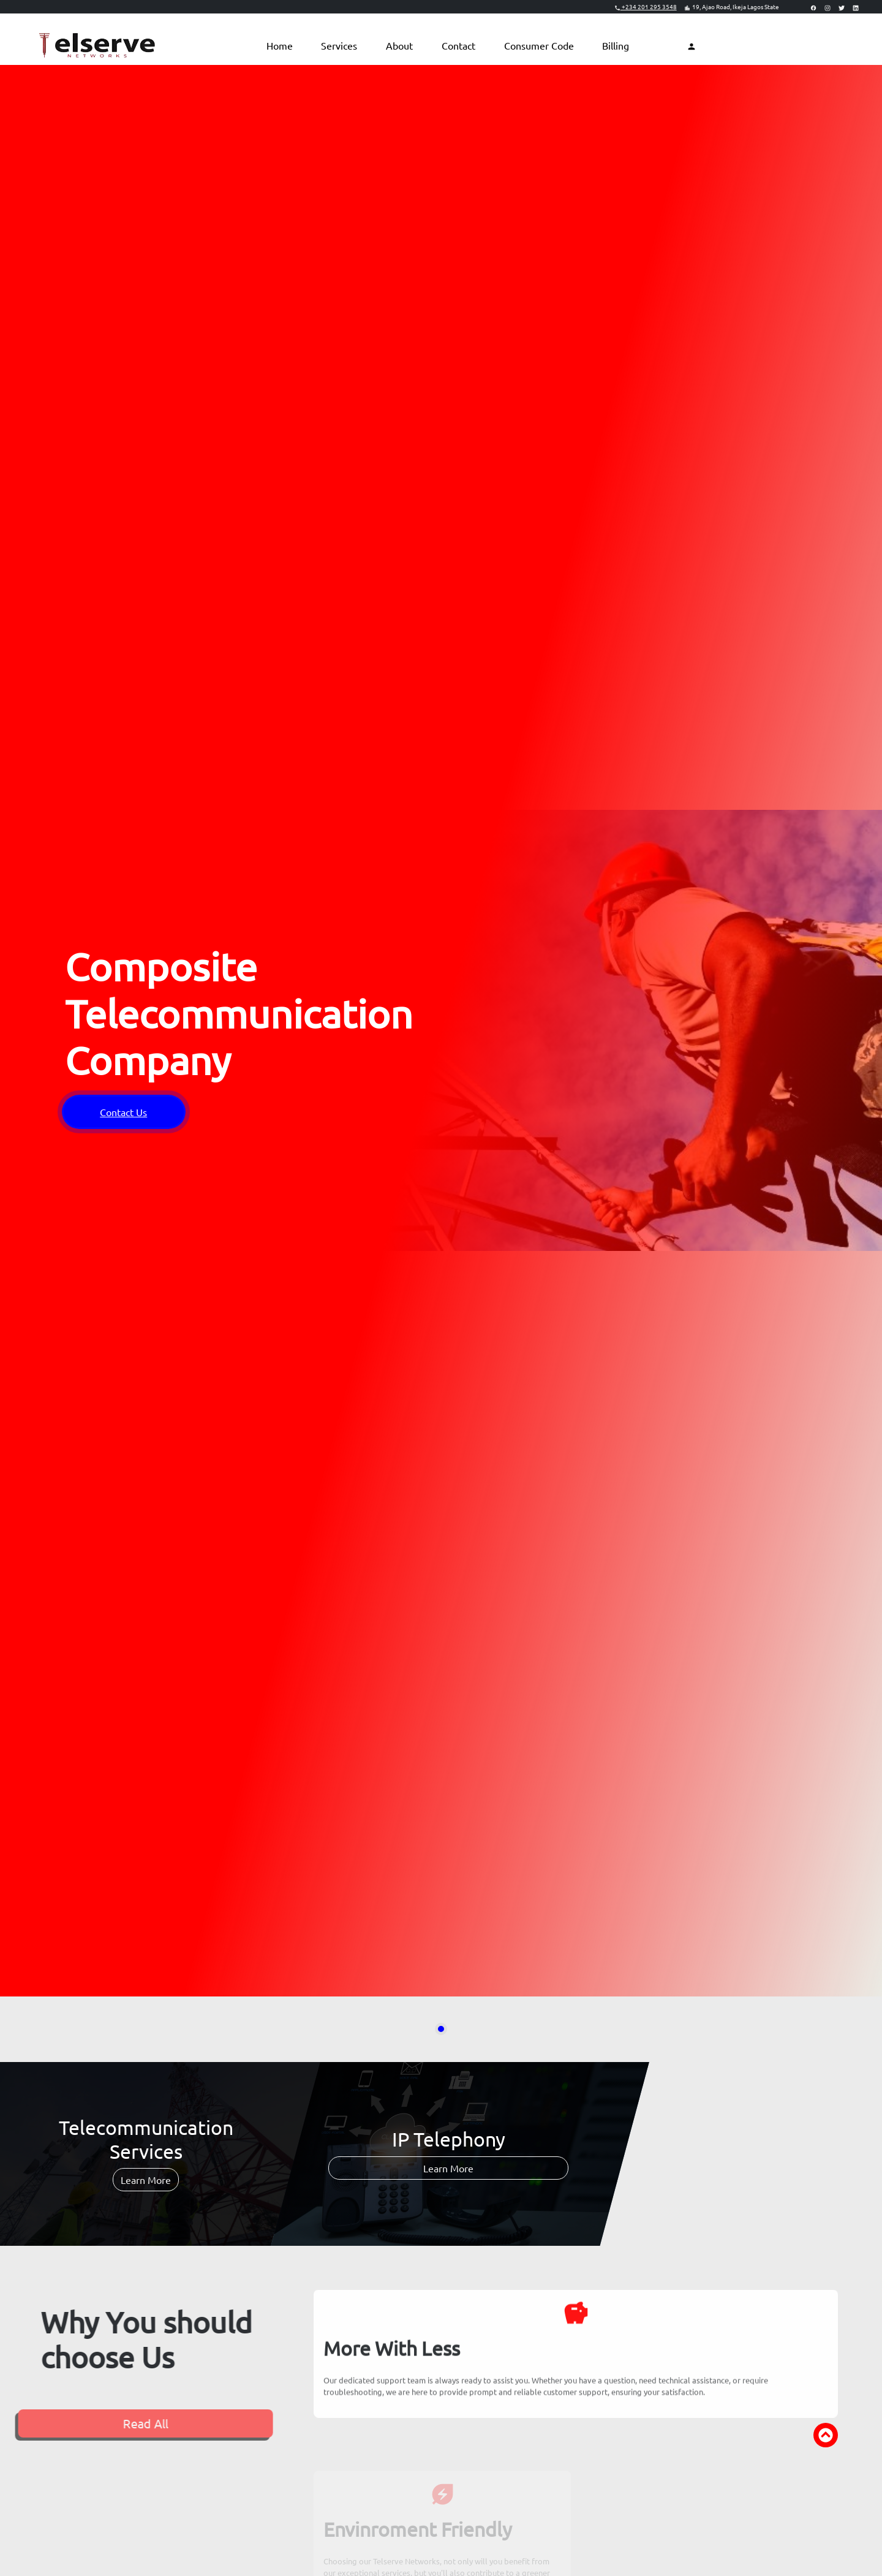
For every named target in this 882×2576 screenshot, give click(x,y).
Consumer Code (539, 45)
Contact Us (123, 1112)
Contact (458, 45)
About (399, 45)
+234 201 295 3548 (645, 6)
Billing (615, 45)
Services (339, 45)
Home (279, 45)
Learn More (146, 2180)
